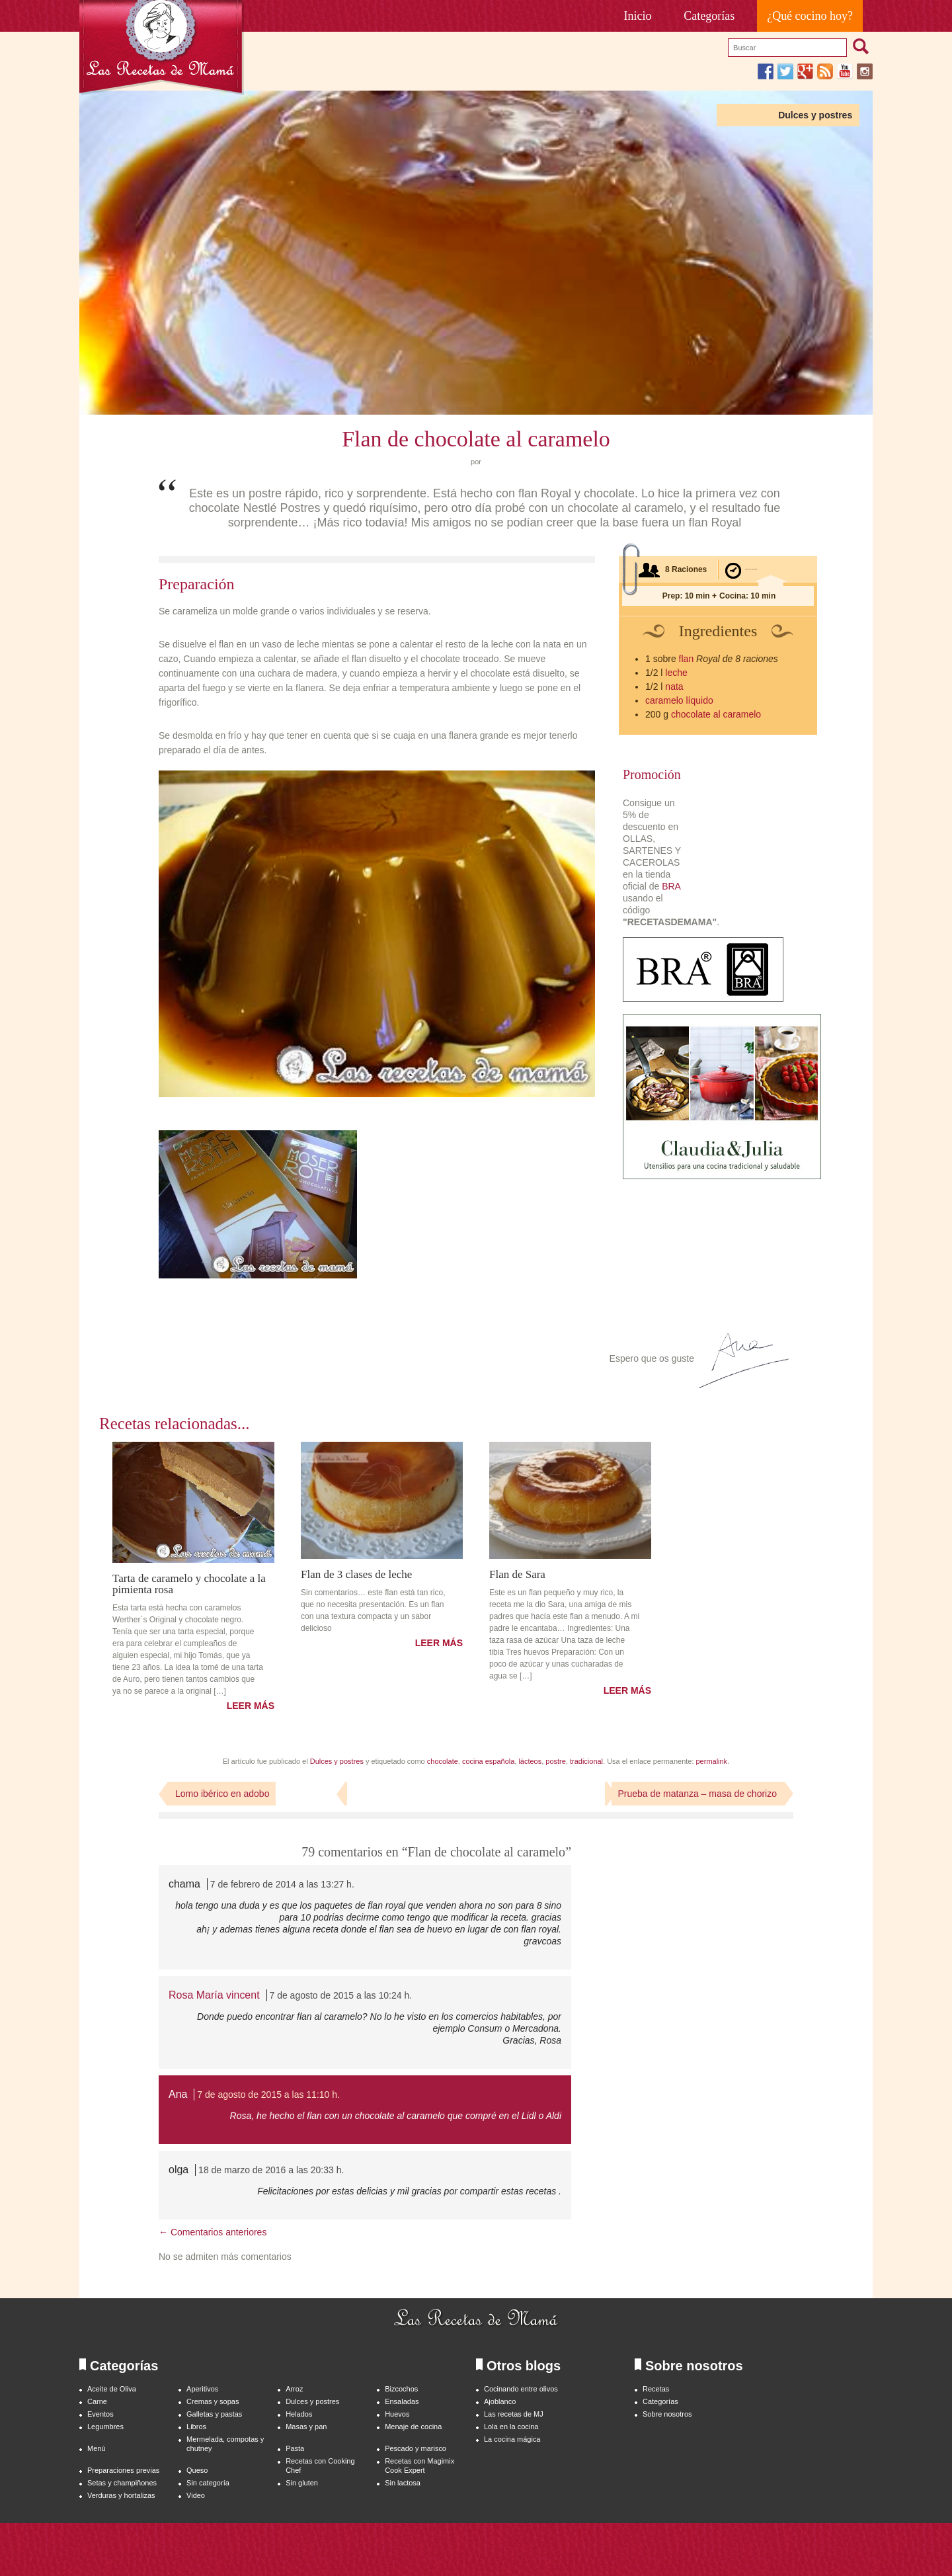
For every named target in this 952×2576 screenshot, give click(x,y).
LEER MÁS (250, 1705)
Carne (97, 2401)
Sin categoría (207, 2483)
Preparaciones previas (123, 2470)
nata (674, 686)
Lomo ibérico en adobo (222, 1793)
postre (555, 1761)
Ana (178, 2094)
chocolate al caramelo (716, 714)
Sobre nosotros (667, 2414)
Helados (299, 2414)
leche (676, 672)
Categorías (709, 15)
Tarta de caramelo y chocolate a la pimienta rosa (189, 1583)
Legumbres (105, 2427)
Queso (197, 2470)
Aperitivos (202, 2389)
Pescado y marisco (415, 2448)
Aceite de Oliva (111, 2389)
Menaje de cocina (413, 2427)
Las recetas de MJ (513, 2414)
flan (686, 658)
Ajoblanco (500, 2401)
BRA (671, 886)
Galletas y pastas (214, 2414)
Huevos (397, 2414)
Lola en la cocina (511, 2427)
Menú (96, 2448)
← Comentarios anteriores (212, 2232)
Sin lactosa (402, 2483)
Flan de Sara (517, 1574)
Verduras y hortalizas (121, 2495)
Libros (196, 2427)
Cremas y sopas (212, 2401)
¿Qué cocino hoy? (810, 15)
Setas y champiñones (122, 2483)
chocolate (442, 1761)
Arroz (294, 2389)
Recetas (656, 2389)
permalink (712, 1761)
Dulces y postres (815, 115)
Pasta (295, 2448)
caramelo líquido (679, 700)
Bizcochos (401, 2389)
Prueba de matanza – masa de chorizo (697, 1793)
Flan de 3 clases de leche (356, 1574)
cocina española (488, 1761)
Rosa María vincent (214, 1995)
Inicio (638, 15)
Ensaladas (401, 2401)
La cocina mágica (512, 2439)
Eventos (100, 2414)
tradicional (586, 1761)
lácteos (529, 1761)
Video (195, 2495)
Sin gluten (302, 2483)
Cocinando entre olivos (521, 2389)
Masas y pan (306, 2427)
